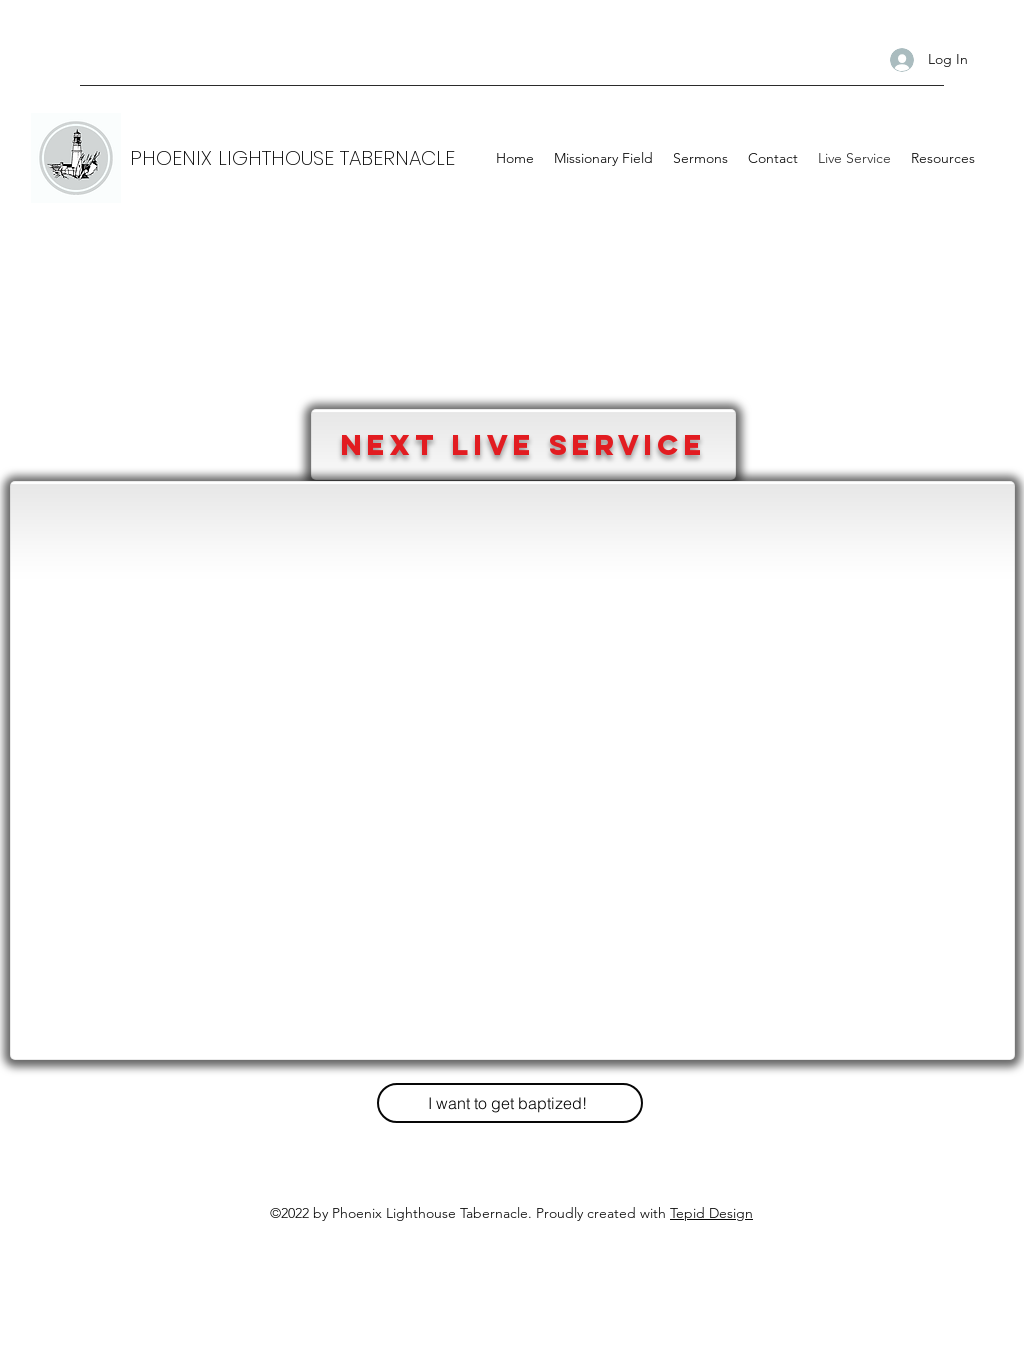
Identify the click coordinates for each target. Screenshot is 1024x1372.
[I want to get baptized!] (510, 1103)
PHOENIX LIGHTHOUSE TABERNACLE (292, 158)
